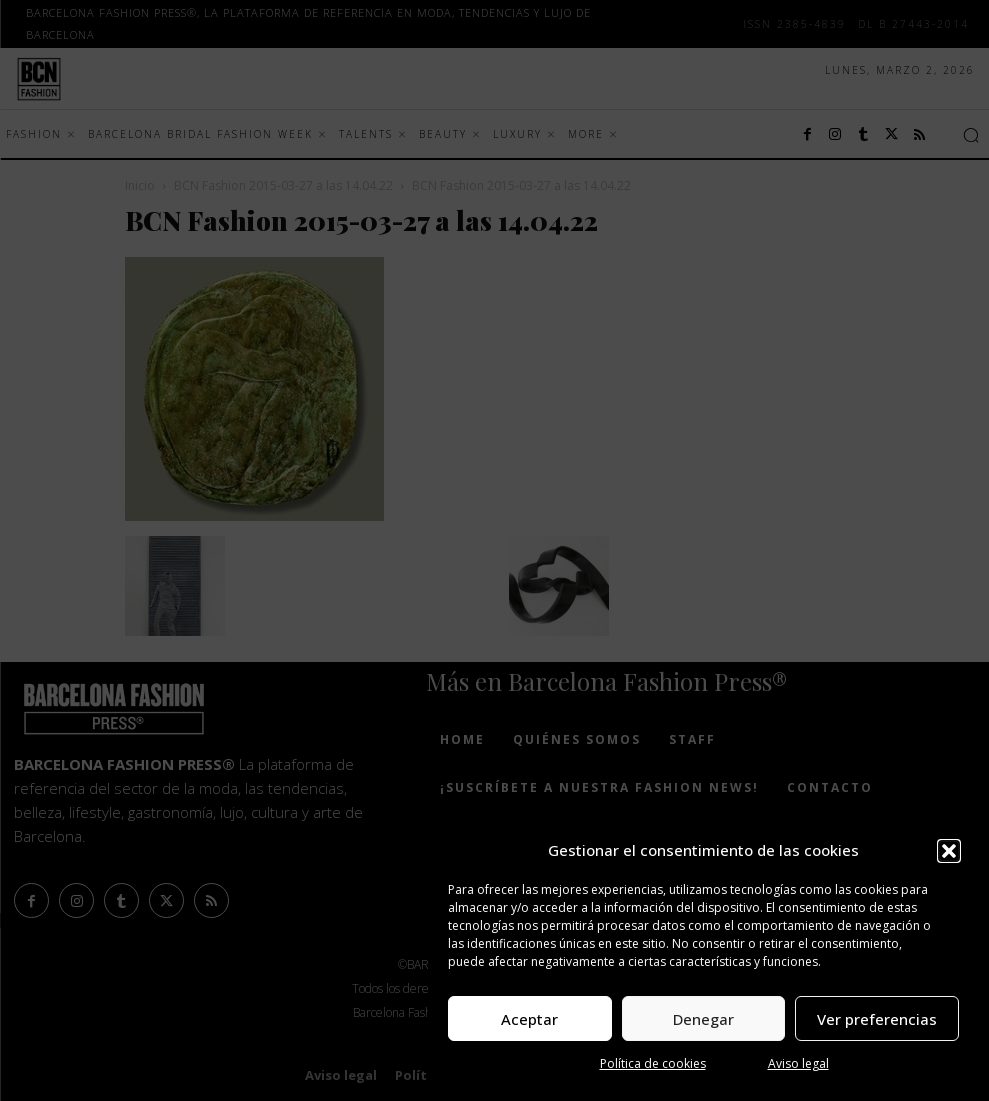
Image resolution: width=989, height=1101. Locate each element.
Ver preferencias (877, 1019)
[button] (949, 851)
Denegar (703, 1019)
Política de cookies (653, 1063)
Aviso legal (798, 1063)
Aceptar (529, 1019)
